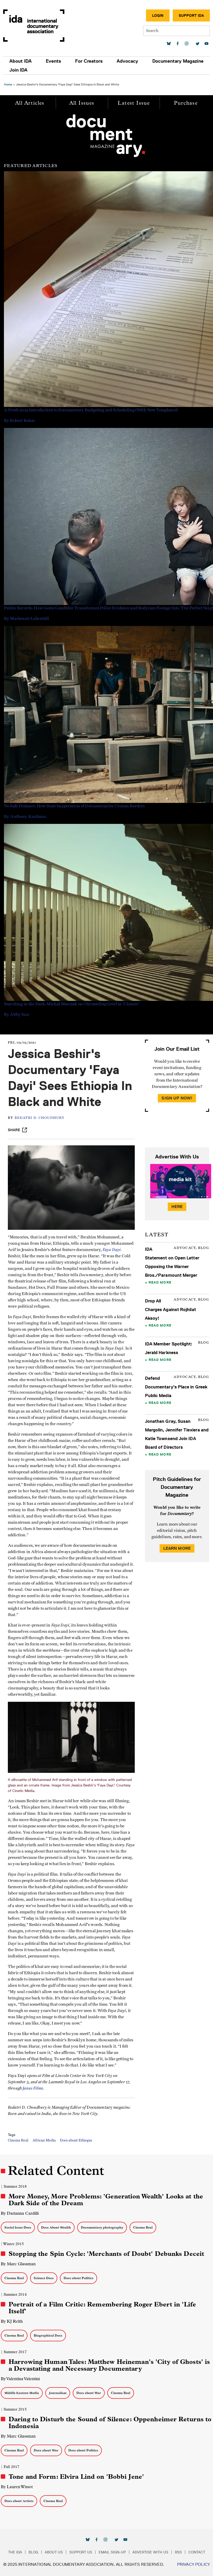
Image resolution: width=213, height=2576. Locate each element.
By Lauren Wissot (17, 2486)
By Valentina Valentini (20, 2378)
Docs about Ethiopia (76, 2140)
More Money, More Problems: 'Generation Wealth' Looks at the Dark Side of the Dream (106, 2200)
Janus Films (33, 2088)
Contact (196, 2552)
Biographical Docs (48, 2335)
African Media (44, 2140)
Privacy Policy (193, 2564)
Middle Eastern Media (21, 2393)
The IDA (15, 2552)
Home (8, 84)
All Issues (81, 103)
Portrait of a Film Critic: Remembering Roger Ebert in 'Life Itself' (102, 2308)
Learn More (177, 1548)
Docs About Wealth (56, 2227)
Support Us (80, 2552)
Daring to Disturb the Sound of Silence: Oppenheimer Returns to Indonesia (110, 2422)
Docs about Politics (78, 2278)
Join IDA (18, 70)
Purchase (186, 103)
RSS (178, 2552)
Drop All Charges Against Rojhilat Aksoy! (170, 1309)
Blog (33, 2552)
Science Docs (44, 2278)
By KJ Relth (12, 2321)
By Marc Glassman (18, 2263)
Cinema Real (18, 2140)
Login (158, 15)
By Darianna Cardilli (20, 2213)
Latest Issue (134, 103)
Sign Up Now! (176, 1098)
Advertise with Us (150, 2552)
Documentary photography (102, 2227)
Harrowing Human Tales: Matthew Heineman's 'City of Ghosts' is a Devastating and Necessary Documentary (109, 2365)
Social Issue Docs (17, 2227)
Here (177, 1206)
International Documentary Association (33, 25)
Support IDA (191, 15)
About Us (54, 2552)
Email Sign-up (112, 2552)
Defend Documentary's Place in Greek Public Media (176, 1387)
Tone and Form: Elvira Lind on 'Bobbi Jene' (76, 2476)
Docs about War (88, 2393)
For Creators (89, 61)
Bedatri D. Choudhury (40, 1118)
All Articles (29, 103)
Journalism (57, 2393)
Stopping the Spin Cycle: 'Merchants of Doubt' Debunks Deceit (106, 2253)
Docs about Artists (18, 2501)
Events (53, 61)
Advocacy (127, 61)
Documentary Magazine (178, 61)
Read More (160, 1282)
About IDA (20, 61)
